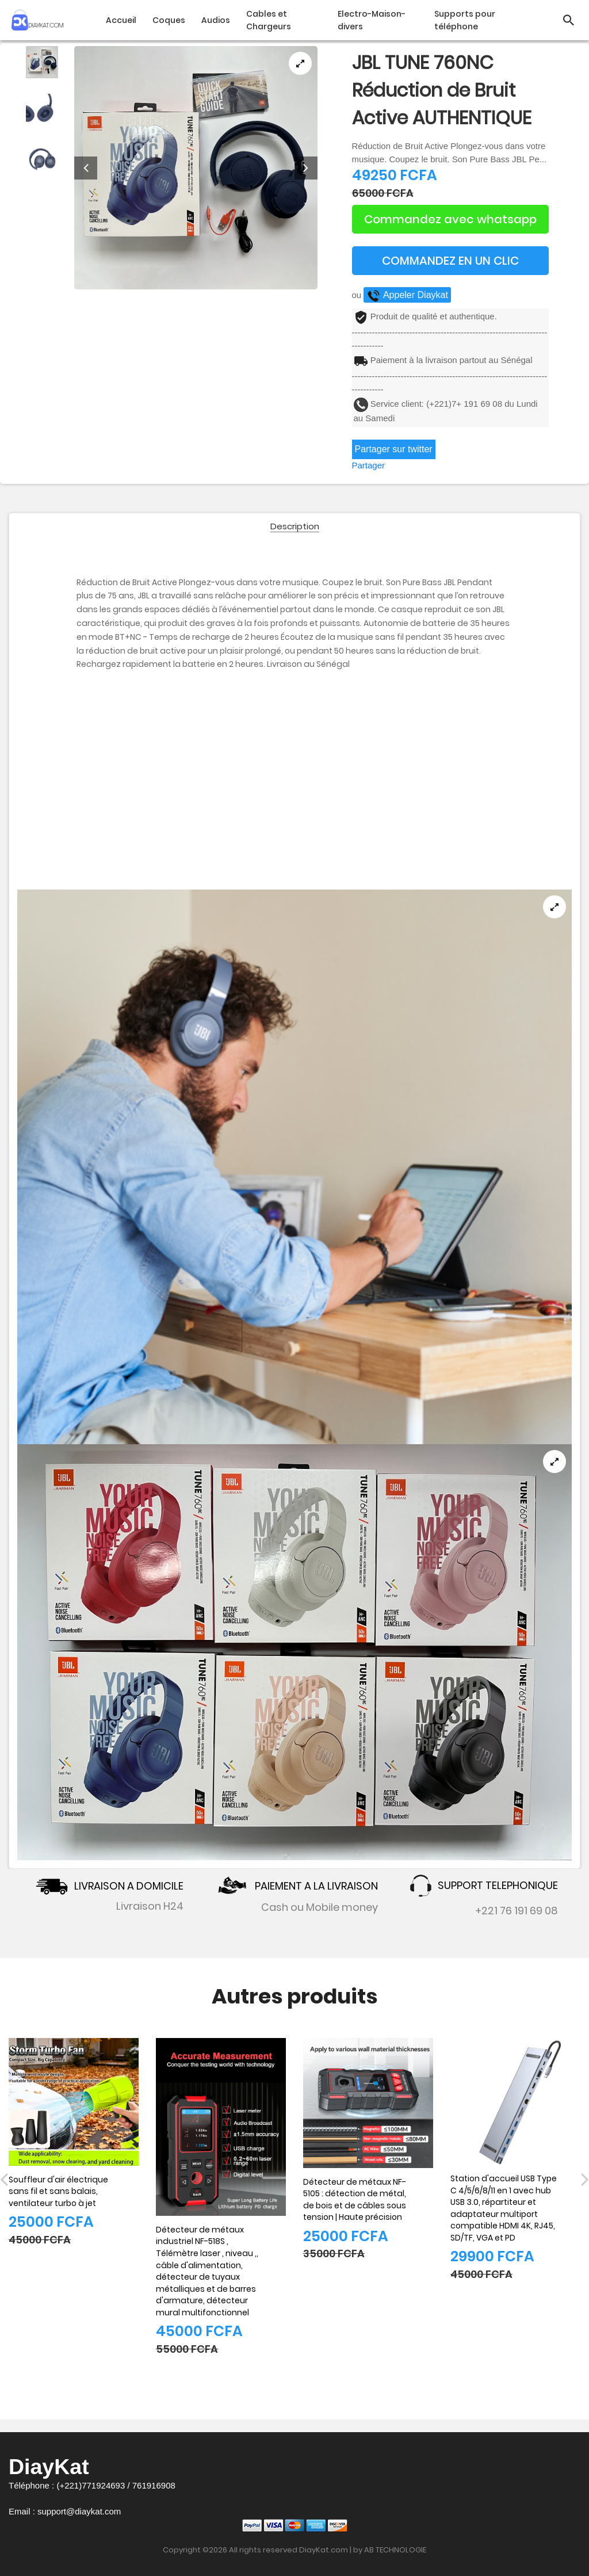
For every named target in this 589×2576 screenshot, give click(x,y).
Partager (368, 465)
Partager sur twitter (394, 449)
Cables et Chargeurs (268, 20)
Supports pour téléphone (464, 20)
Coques (168, 20)
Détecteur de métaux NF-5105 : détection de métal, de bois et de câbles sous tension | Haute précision (354, 2199)
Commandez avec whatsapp (450, 219)
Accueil (121, 20)
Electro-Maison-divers (372, 20)
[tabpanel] (196, 167)
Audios (215, 20)
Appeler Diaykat (407, 295)
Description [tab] (294, 526)
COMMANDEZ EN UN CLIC (450, 261)
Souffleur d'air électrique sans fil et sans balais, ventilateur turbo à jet (58, 2191)
